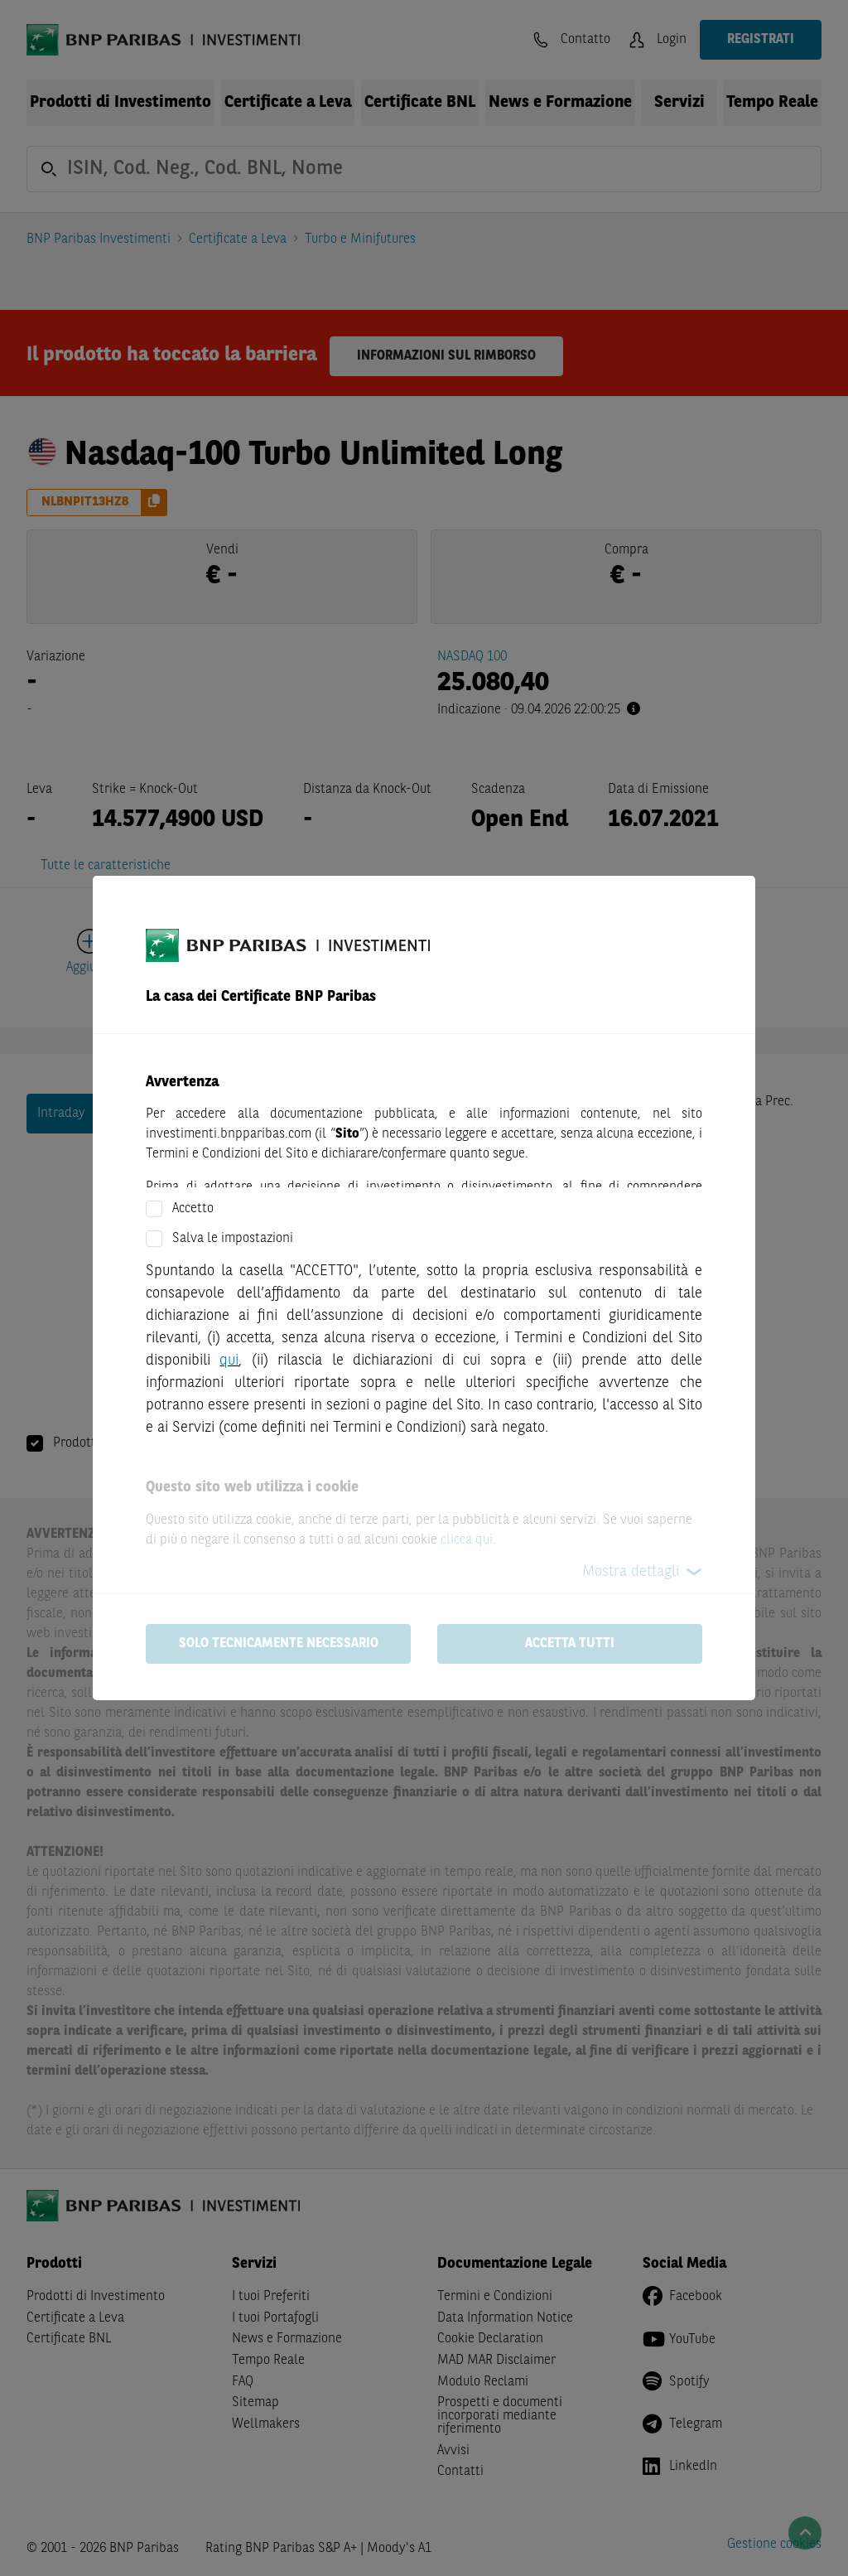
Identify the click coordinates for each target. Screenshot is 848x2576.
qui (228, 1360)
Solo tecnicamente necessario (278, 1643)
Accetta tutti (569, 1643)
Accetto (193, 1209)
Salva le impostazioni (232, 1238)
